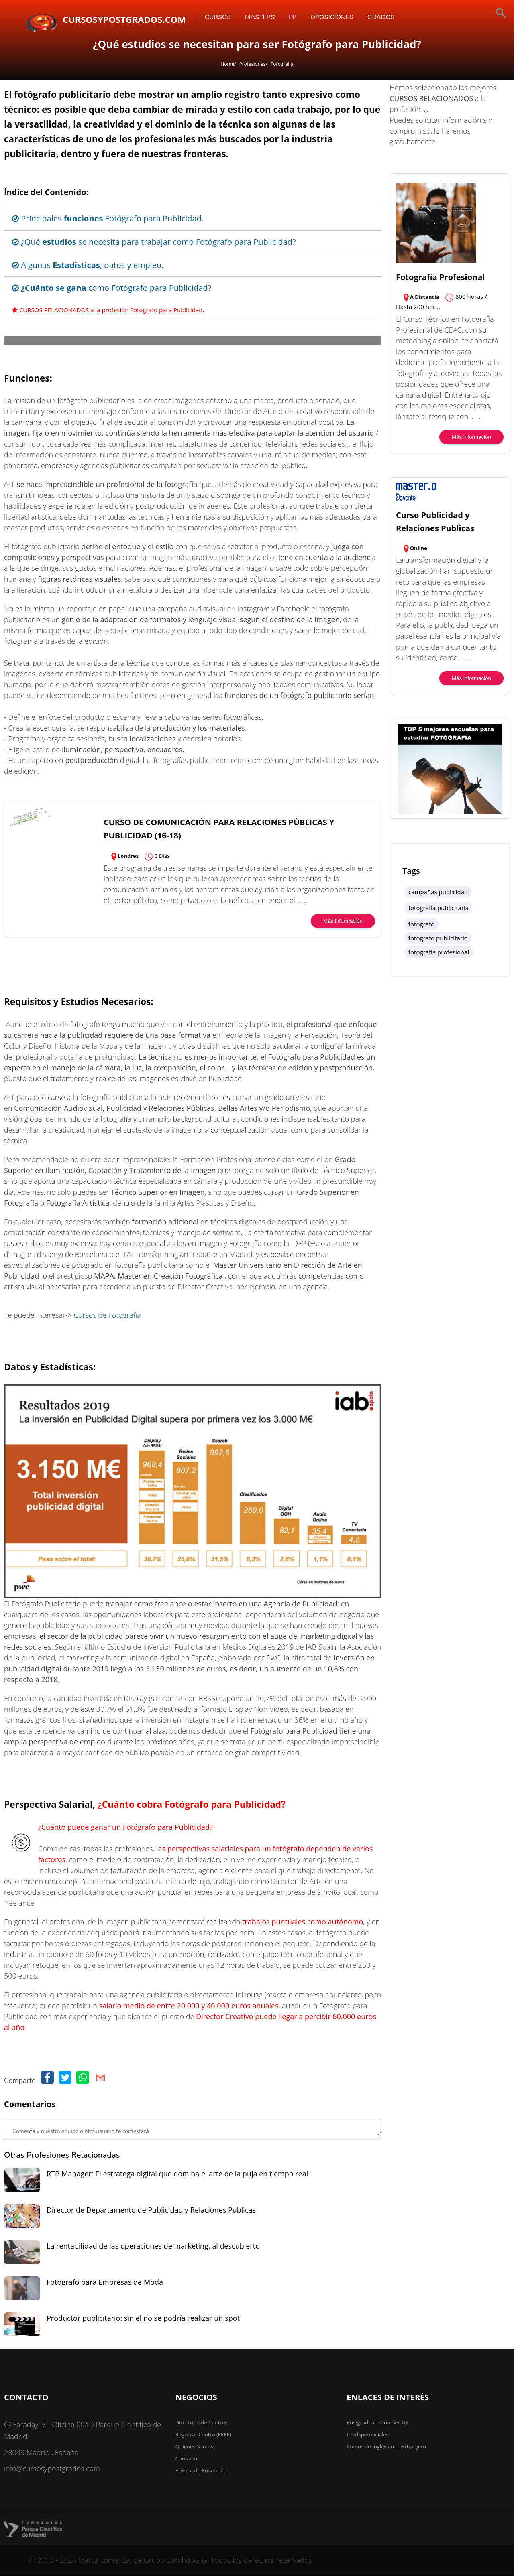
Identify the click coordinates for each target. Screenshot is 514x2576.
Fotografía (282, 64)
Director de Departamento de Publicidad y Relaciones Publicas (151, 2411)
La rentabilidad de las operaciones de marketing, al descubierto (153, 2447)
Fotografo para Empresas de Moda (105, 2483)
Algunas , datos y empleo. (87, 265)
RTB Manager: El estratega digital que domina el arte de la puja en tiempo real (177, 2375)
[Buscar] (474, 14)
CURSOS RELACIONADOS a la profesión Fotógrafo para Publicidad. (108, 310)
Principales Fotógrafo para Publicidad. (108, 218)
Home (227, 64)
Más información (343, 1122)
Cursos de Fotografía (107, 1516)
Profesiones (252, 64)
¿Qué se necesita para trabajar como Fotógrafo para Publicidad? (154, 241)
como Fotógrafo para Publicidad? (111, 287)
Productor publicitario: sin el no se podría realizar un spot (143, 2519)
